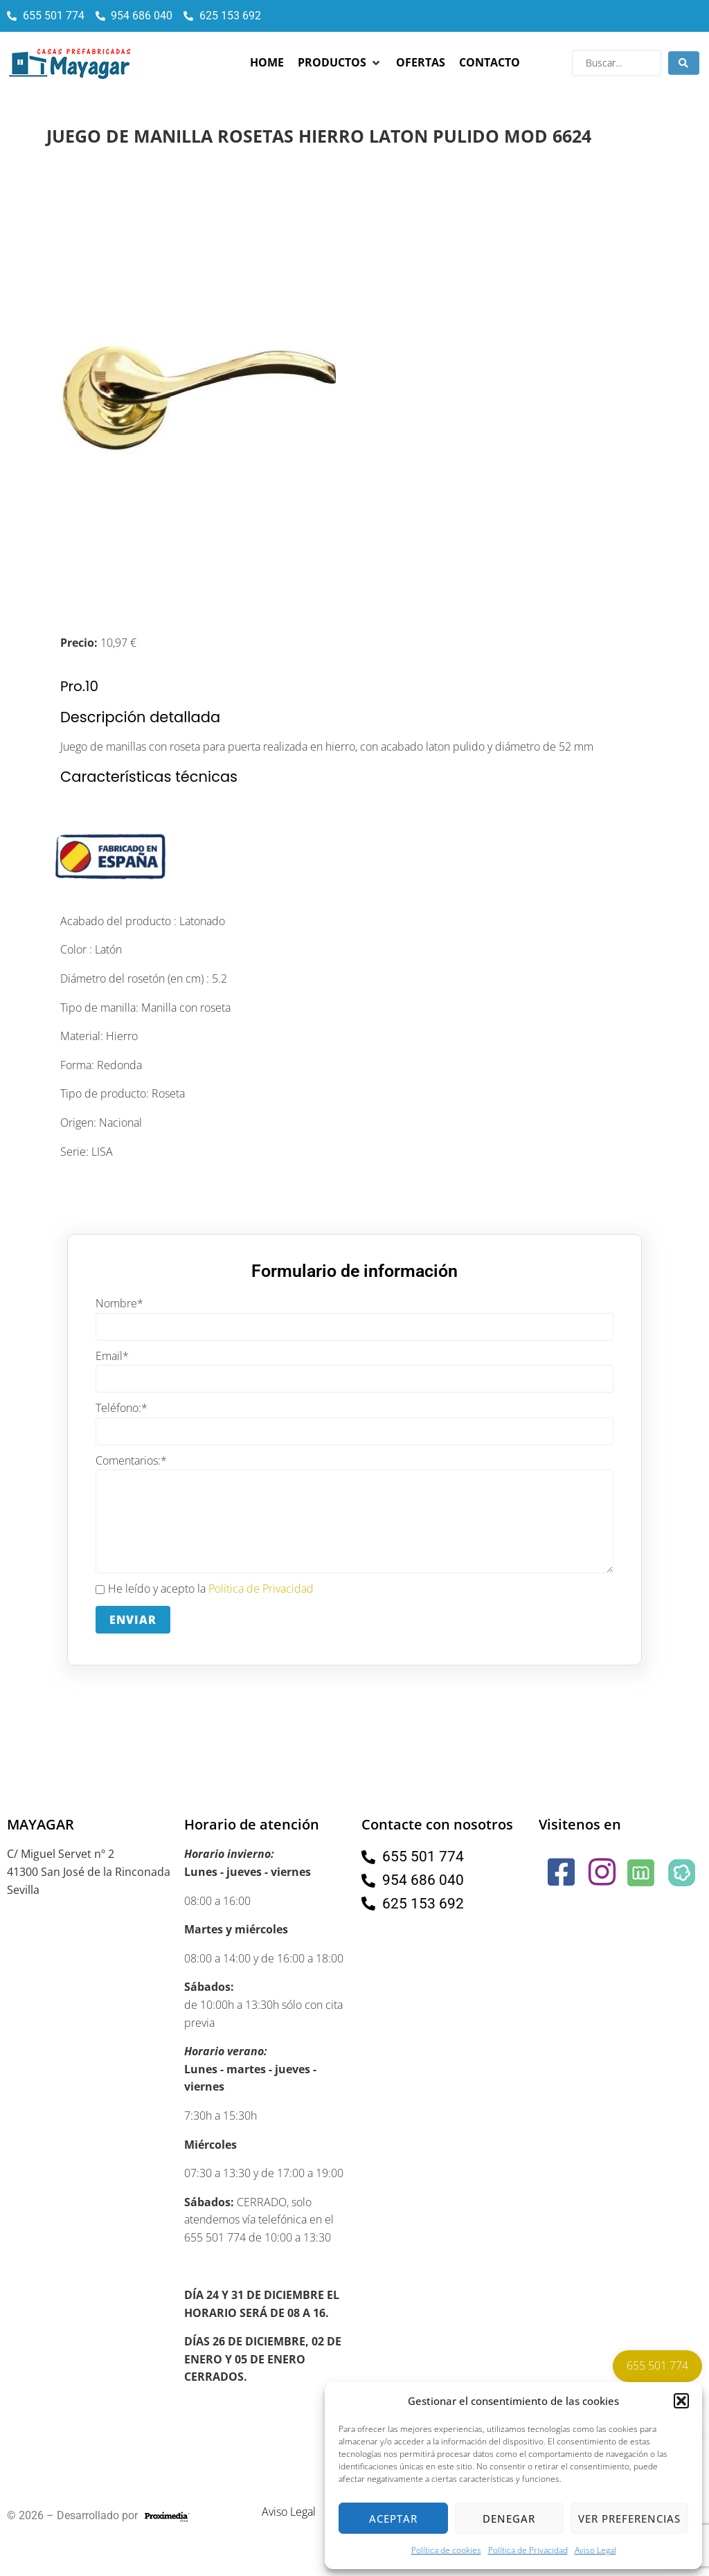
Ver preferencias (629, 2518)
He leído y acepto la (205, 1589)
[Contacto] (489, 63)
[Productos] (340, 63)
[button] (681, 2401)
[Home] (267, 63)
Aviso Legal (595, 2550)
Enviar (132, 1619)
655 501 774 (657, 2365)
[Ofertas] (420, 63)
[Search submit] (683, 63)
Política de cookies (446, 2550)
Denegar (509, 2518)
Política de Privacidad (528, 2550)
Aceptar (393, 2518)
